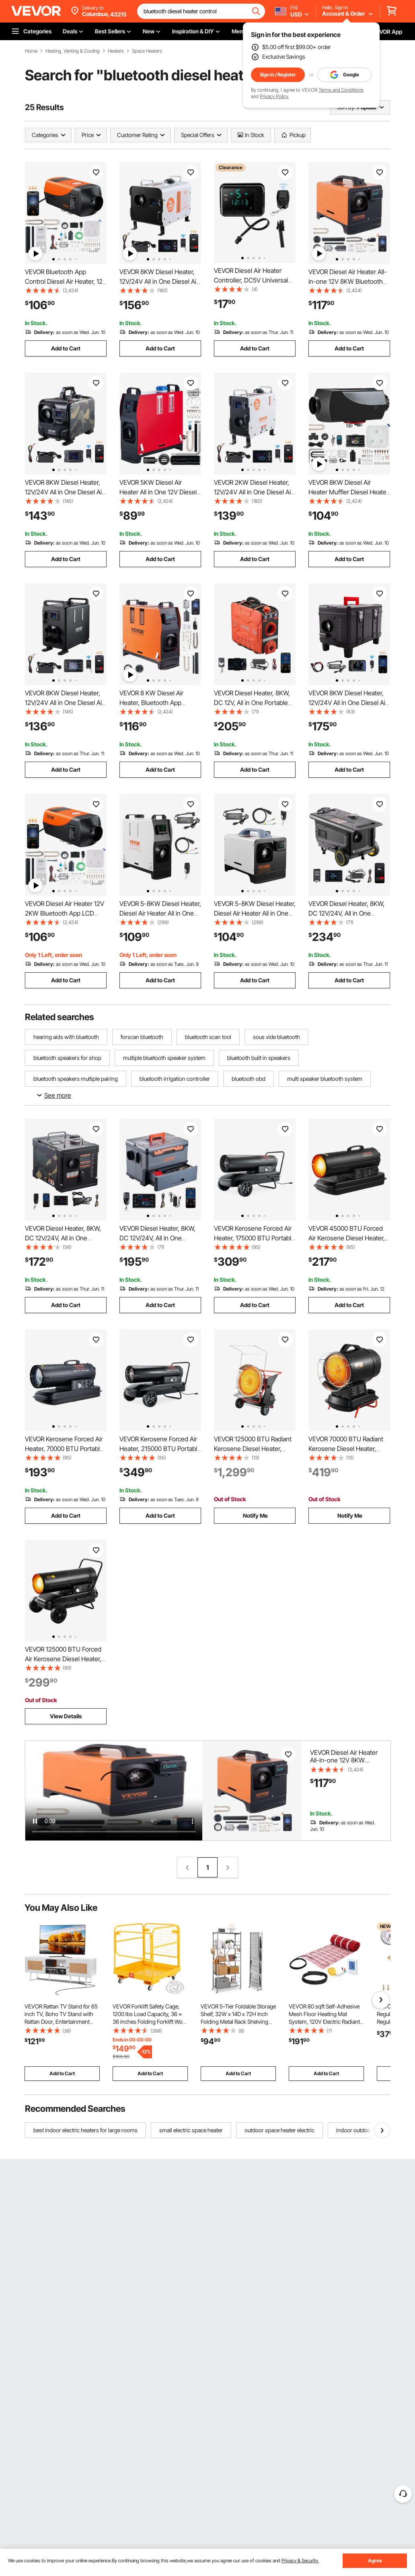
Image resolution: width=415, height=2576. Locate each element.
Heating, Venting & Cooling (72, 51)
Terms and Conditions (341, 90)
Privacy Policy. (274, 96)
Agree (375, 2561)
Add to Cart (65, 348)
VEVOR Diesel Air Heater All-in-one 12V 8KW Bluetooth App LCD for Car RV (347, 281)
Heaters (116, 51)
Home (31, 51)
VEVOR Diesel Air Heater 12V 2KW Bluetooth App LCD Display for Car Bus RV (64, 913)
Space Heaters (147, 51)
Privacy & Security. (300, 2561)
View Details (66, 1716)
